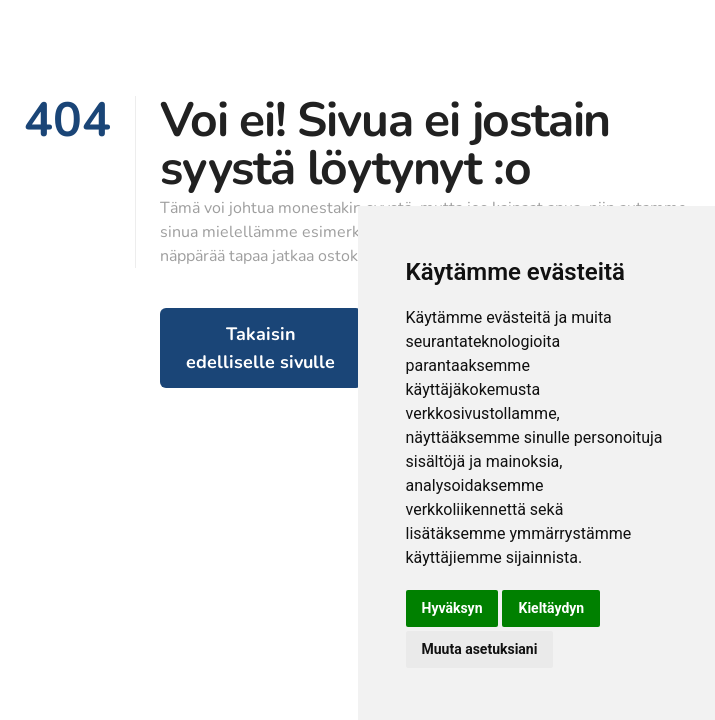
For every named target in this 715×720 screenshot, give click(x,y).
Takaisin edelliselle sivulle (260, 348)
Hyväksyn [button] (452, 608)
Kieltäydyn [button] (551, 608)
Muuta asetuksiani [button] (480, 649)
